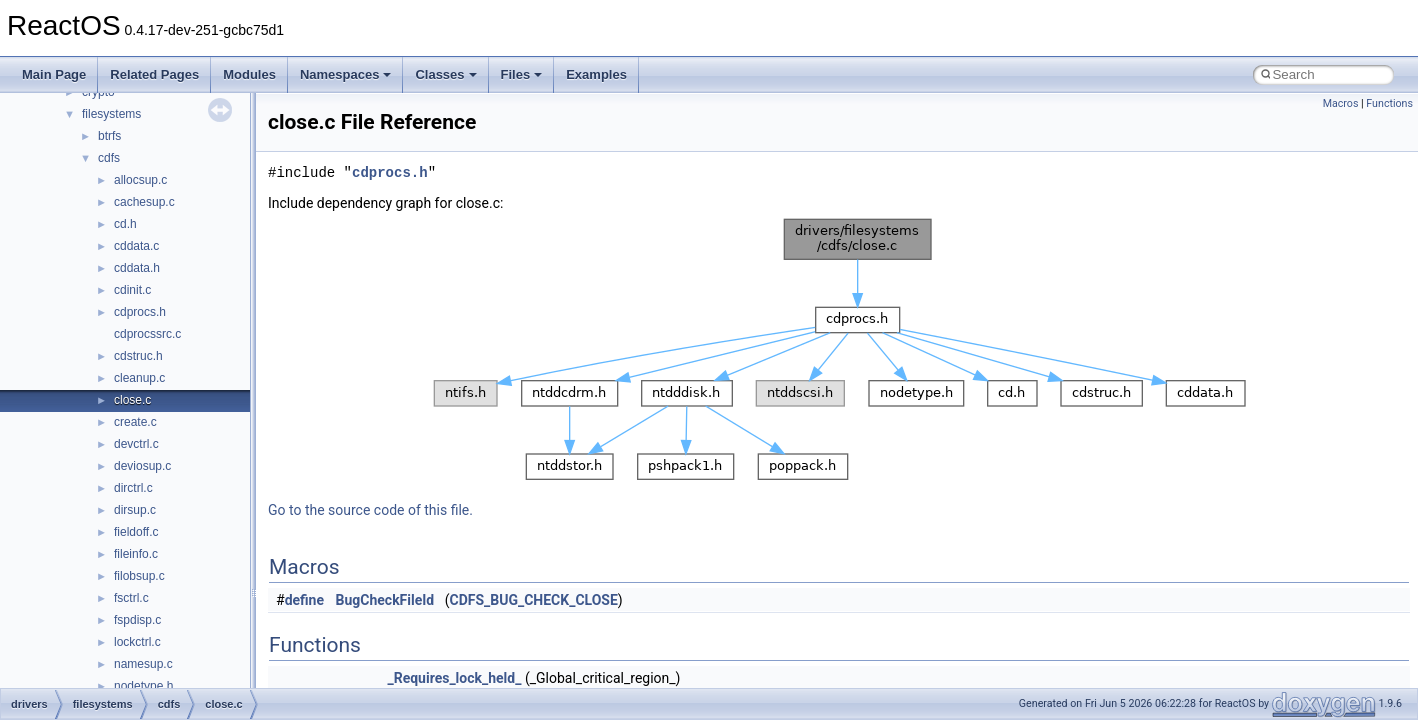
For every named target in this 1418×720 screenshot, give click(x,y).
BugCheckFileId (385, 600)
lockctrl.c (137, 642)
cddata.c (136, 246)
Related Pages (154, 74)
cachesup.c (144, 202)
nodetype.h (143, 686)
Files (522, 74)
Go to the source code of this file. (370, 510)
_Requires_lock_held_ (454, 678)
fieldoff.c (136, 532)
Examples (596, 74)
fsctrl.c (131, 598)
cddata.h (137, 268)
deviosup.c (142, 466)
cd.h (125, 224)
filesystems (111, 114)
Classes (445, 74)
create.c (135, 422)
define (304, 600)
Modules (249, 74)
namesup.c (143, 664)
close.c (132, 400)
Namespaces (346, 74)
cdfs (109, 158)
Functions (1389, 103)
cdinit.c (132, 290)
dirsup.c (135, 510)
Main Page (54, 74)
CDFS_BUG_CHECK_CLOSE (533, 600)
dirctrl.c (133, 488)
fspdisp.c (137, 620)
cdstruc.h (138, 356)
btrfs (109, 136)
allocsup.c (140, 180)
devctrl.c (136, 444)
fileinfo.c (136, 554)
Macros (1341, 103)
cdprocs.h (140, 312)
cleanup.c (139, 378)
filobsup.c (139, 576)
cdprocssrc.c (147, 334)
